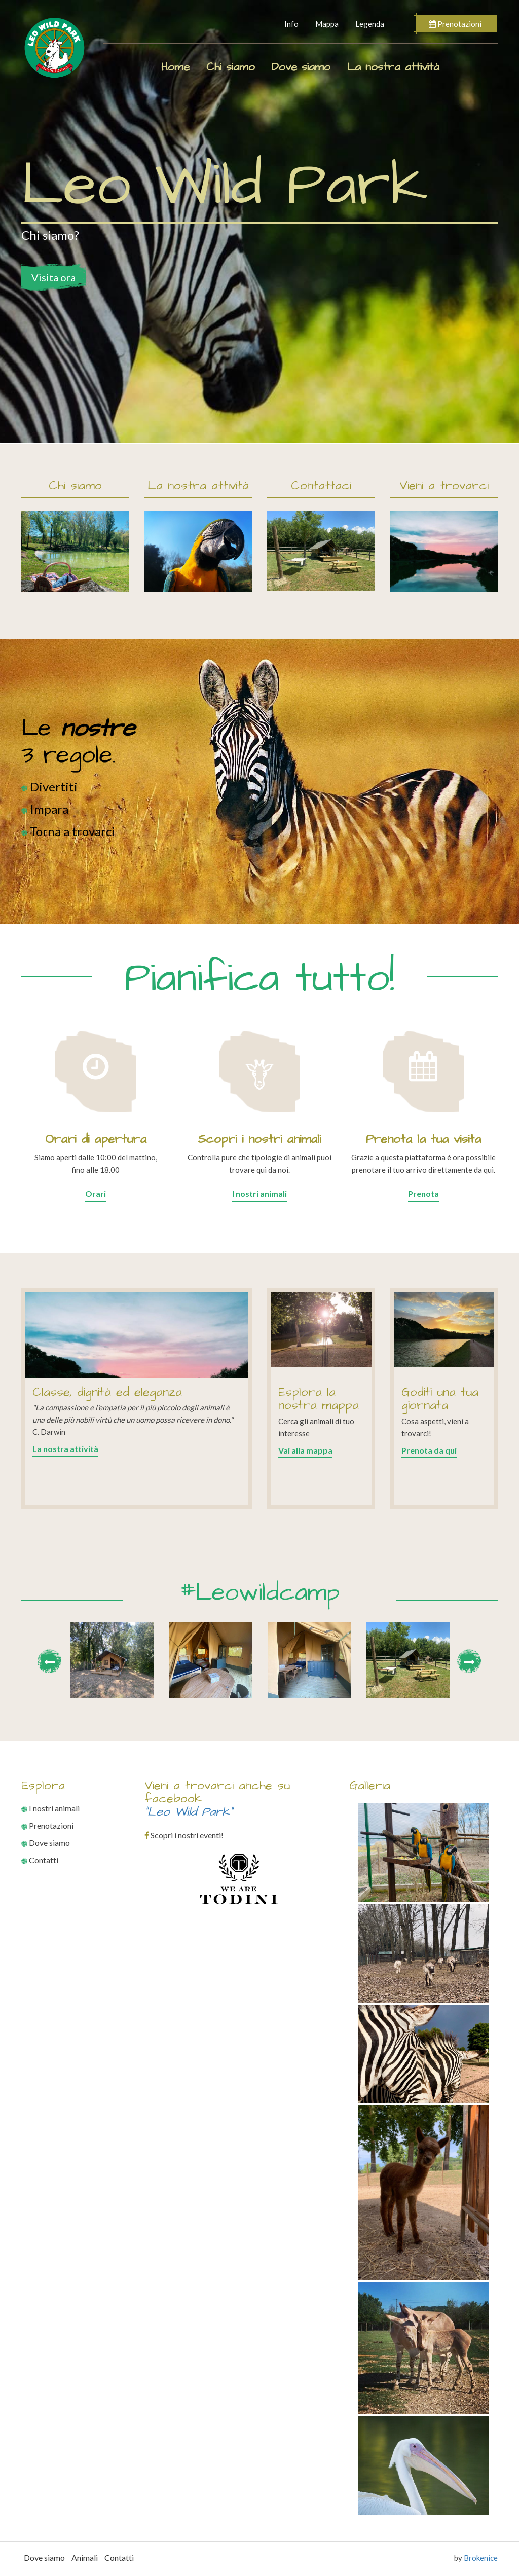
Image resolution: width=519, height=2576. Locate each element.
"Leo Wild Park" (188, 1812)
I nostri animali (259, 1194)
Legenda (369, 23)
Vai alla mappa (305, 1450)
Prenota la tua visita (423, 1139)
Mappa (327, 23)
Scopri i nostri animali (259, 1139)
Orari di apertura (95, 1139)
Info (291, 23)
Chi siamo (230, 67)
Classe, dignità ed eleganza (107, 1392)
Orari (95, 1194)
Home (175, 67)
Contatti (39, 1860)
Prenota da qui (429, 1450)
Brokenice (481, 2557)
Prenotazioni (455, 23)
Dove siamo (301, 67)
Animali (84, 2557)
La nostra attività (393, 67)
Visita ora (53, 277)
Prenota (423, 1194)
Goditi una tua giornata (439, 1399)
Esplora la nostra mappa (318, 1399)
